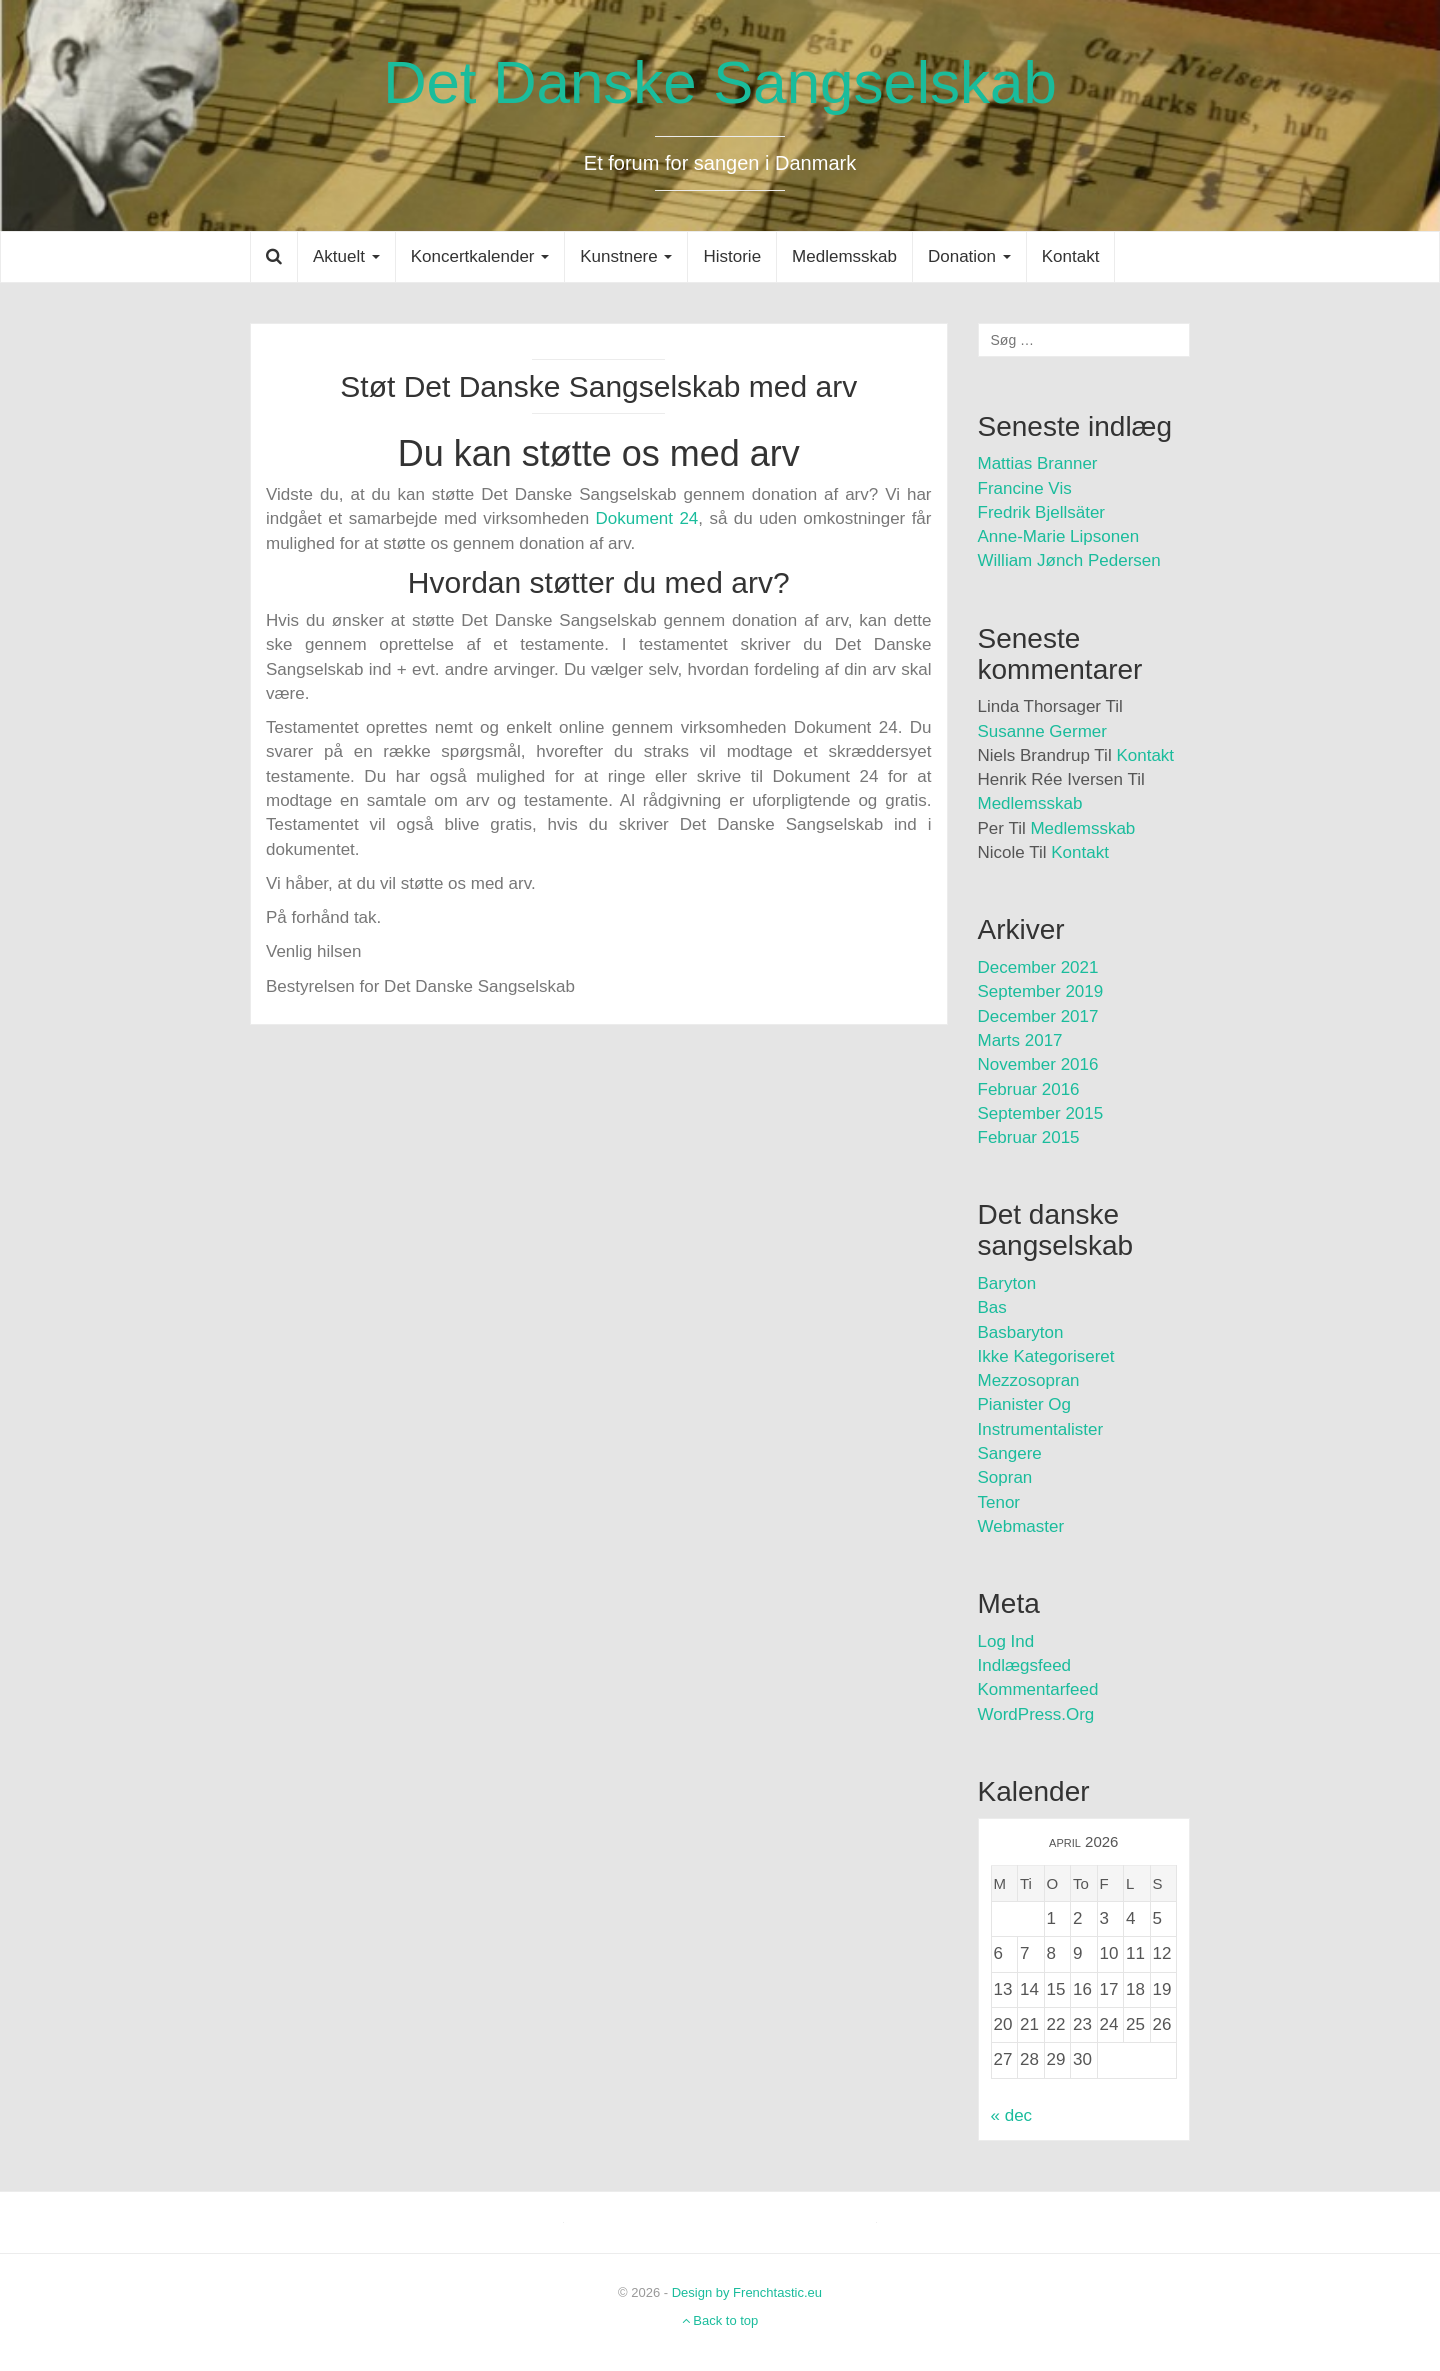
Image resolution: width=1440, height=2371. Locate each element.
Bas (992, 1307)
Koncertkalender (480, 256)
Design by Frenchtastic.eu (747, 2292)
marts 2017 (1020, 1040)
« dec (1012, 2115)
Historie (732, 256)
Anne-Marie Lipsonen (1059, 536)
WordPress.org (1036, 1714)
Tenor (999, 1502)
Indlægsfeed (1025, 1665)
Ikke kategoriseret (1046, 1356)
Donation (969, 256)
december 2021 (1038, 967)
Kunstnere (626, 256)
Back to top (720, 2320)
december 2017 (1038, 1016)
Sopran (1005, 1477)
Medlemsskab (844, 256)
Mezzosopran (1029, 1380)
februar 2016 (1029, 1089)
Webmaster (1021, 1526)
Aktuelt (346, 256)
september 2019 (1041, 991)
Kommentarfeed (1038, 1689)
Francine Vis (1025, 488)
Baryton (1007, 1283)
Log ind (1006, 1641)
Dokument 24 (647, 518)
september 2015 (1041, 1113)
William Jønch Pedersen (1069, 560)
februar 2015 (1029, 1137)
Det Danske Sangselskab (720, 82)
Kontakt (1071, 256)
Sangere (1010, 1453)
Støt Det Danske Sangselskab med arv (598, 386)
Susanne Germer (1042, 731)
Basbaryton (1021, 1332)
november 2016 (1038, 1064)
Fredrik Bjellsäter (1042, 512)
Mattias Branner (1038, 463)
